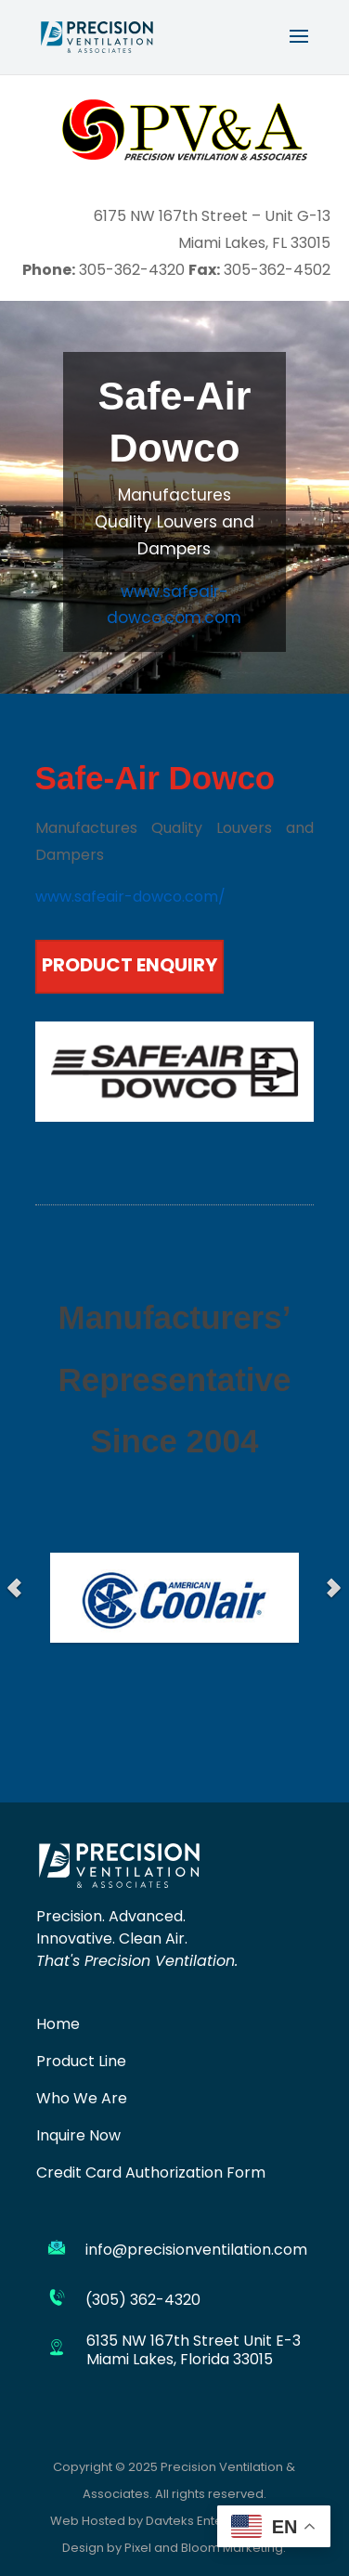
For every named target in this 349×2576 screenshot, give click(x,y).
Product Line (81, 2062)
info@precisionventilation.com (196, 2251)
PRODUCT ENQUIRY (129, 966)
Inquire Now (78, 2137)
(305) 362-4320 (142, 2301)
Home (58, 2025)
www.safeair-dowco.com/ (130, 898)
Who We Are (81, 2100)
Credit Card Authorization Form (150, 2174)
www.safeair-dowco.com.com (174, 606)
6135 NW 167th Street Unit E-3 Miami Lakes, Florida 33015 (193, 2350)
